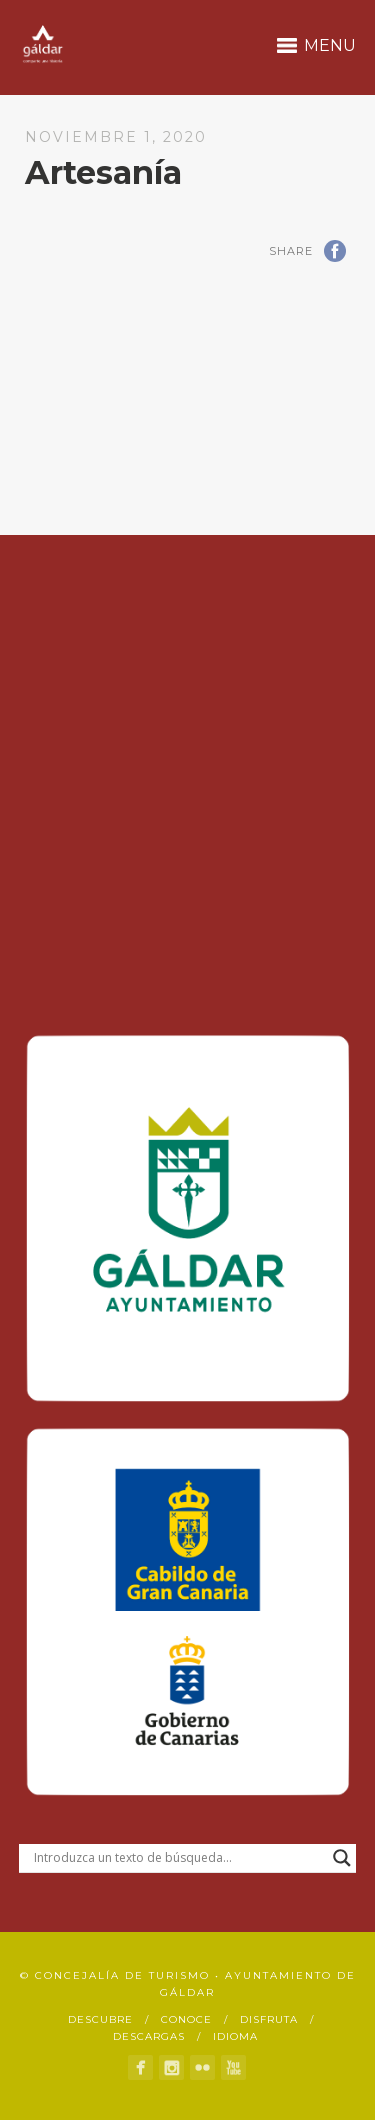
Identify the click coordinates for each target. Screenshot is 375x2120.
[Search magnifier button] (342, 1858)
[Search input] (179, 1858)
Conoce (186, 2019)
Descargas (149, 2036)
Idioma (235, 2036)
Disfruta (269, 2019)
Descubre (100, 2019)
